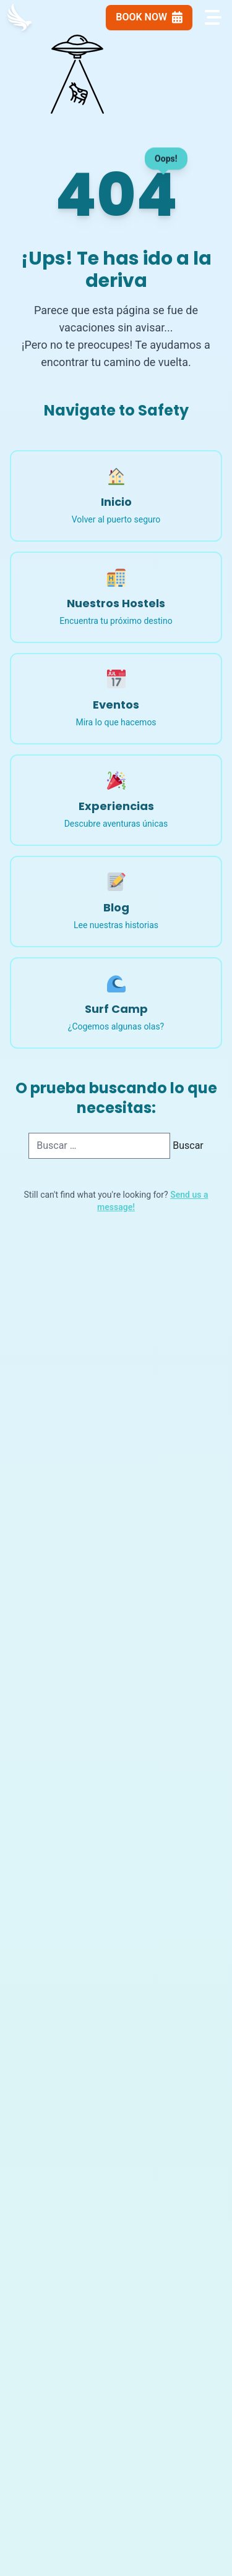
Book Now (149, 17)
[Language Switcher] (86, 17)
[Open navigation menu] (212, 17)
